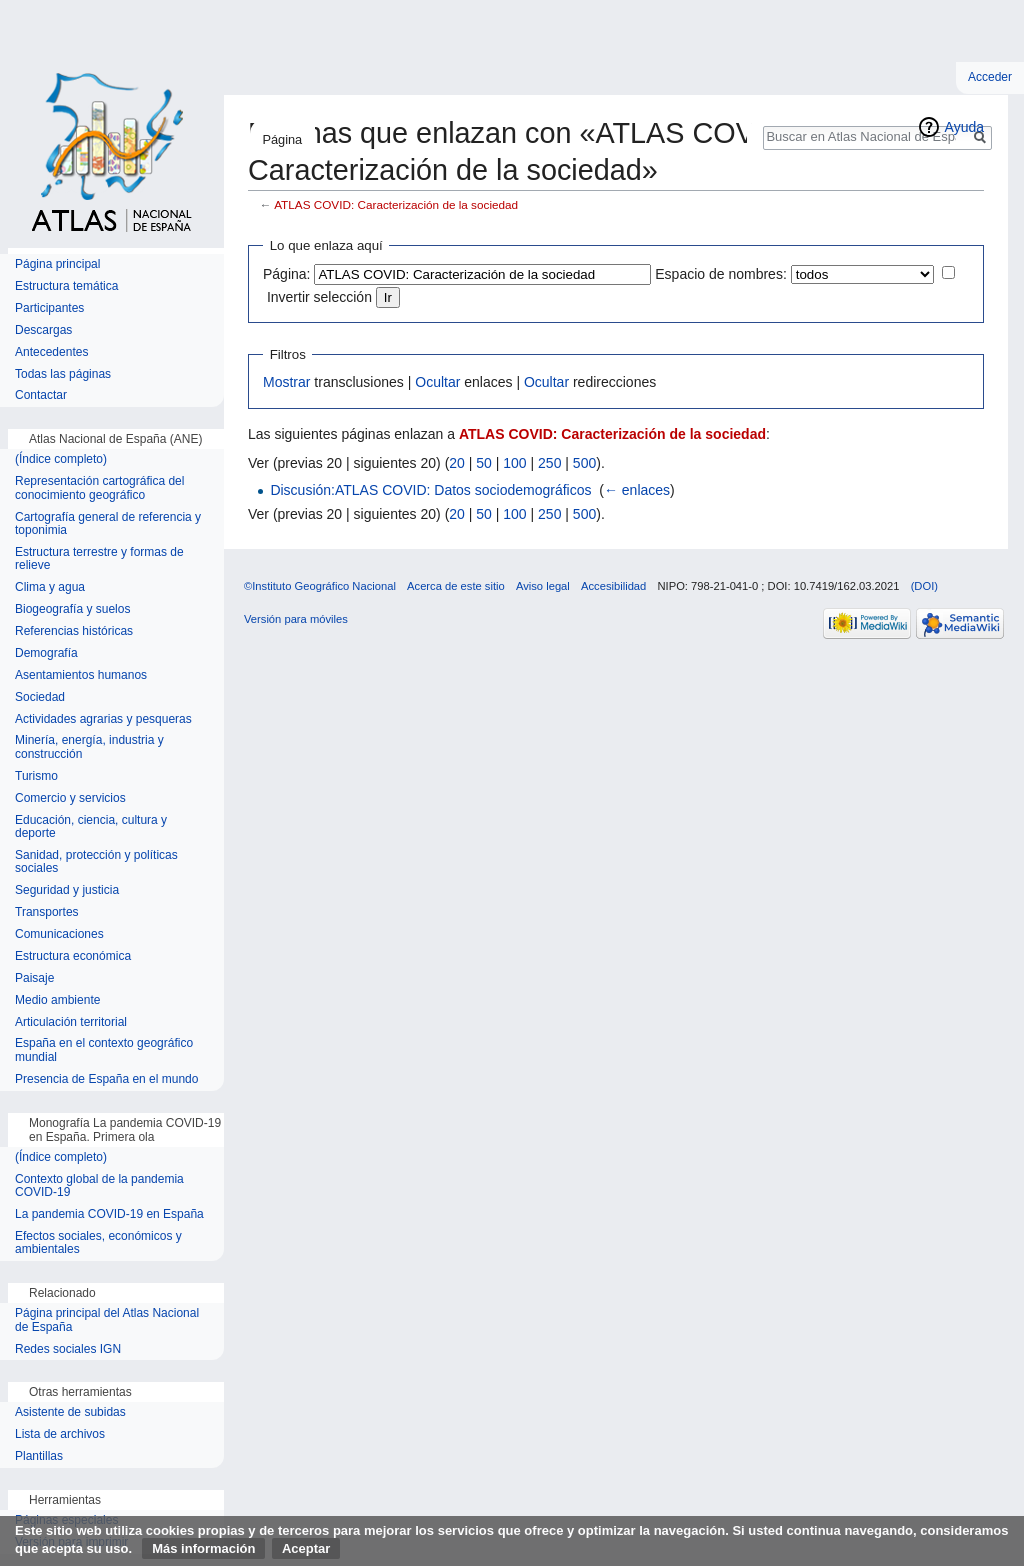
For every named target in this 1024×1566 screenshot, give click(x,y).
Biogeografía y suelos (72, 609)
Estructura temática (66, 286)
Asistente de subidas (70, 1412)
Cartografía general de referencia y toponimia (108, 524)
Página (282, 139)
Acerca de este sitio (456, 586)
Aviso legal (543, 586)
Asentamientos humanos (81, 675)
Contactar (41, 395)
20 (457, 463)
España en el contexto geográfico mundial (104, 1050)
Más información (203, 1548)
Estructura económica (73, 956)
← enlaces (637, 490)
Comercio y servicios (70, 798)
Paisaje (34, 978)
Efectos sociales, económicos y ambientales (98, 1243)
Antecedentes (51, 352)
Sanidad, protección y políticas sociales (96, 862)
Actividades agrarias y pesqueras (103, 719)
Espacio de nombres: (721, 274)
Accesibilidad (613, 586)
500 (584, 463)
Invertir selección (319, 297)
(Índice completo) (61, 459)
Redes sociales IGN (68, 1349)
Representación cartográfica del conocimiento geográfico (99, 488)
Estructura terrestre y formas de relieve (99, 559)
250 (549, 463)
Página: (286, 274)
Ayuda (964, 127)
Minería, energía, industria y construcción (89, 747)
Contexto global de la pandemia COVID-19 (99, 1186)
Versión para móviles (296, 619)
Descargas (43, 330)
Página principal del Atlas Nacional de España (107, 1320)
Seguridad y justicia (67, 890)
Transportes (47, 912)
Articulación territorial (71, 1022)
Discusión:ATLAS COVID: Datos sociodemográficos (430, 490)
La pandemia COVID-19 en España (109, 1214)
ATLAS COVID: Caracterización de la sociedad (396, 204)
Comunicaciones (59, 934)
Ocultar (437, 382)
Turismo (36, 776)
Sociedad (40, 697)
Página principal (57, 264)
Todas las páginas (63, 374)
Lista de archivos (60, 1434)
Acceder (990, 77)
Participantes (49, 308)
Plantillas (39, 1456)
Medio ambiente (57, 1000)
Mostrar (286, 382)
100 (514, 463)
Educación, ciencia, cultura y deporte (91, 827)
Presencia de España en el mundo (106, 1079)
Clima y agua (50, 587)
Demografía (46, 653)
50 (484, 463)
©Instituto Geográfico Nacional (320, 586)
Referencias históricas (74, 631)
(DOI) (924, 586)
